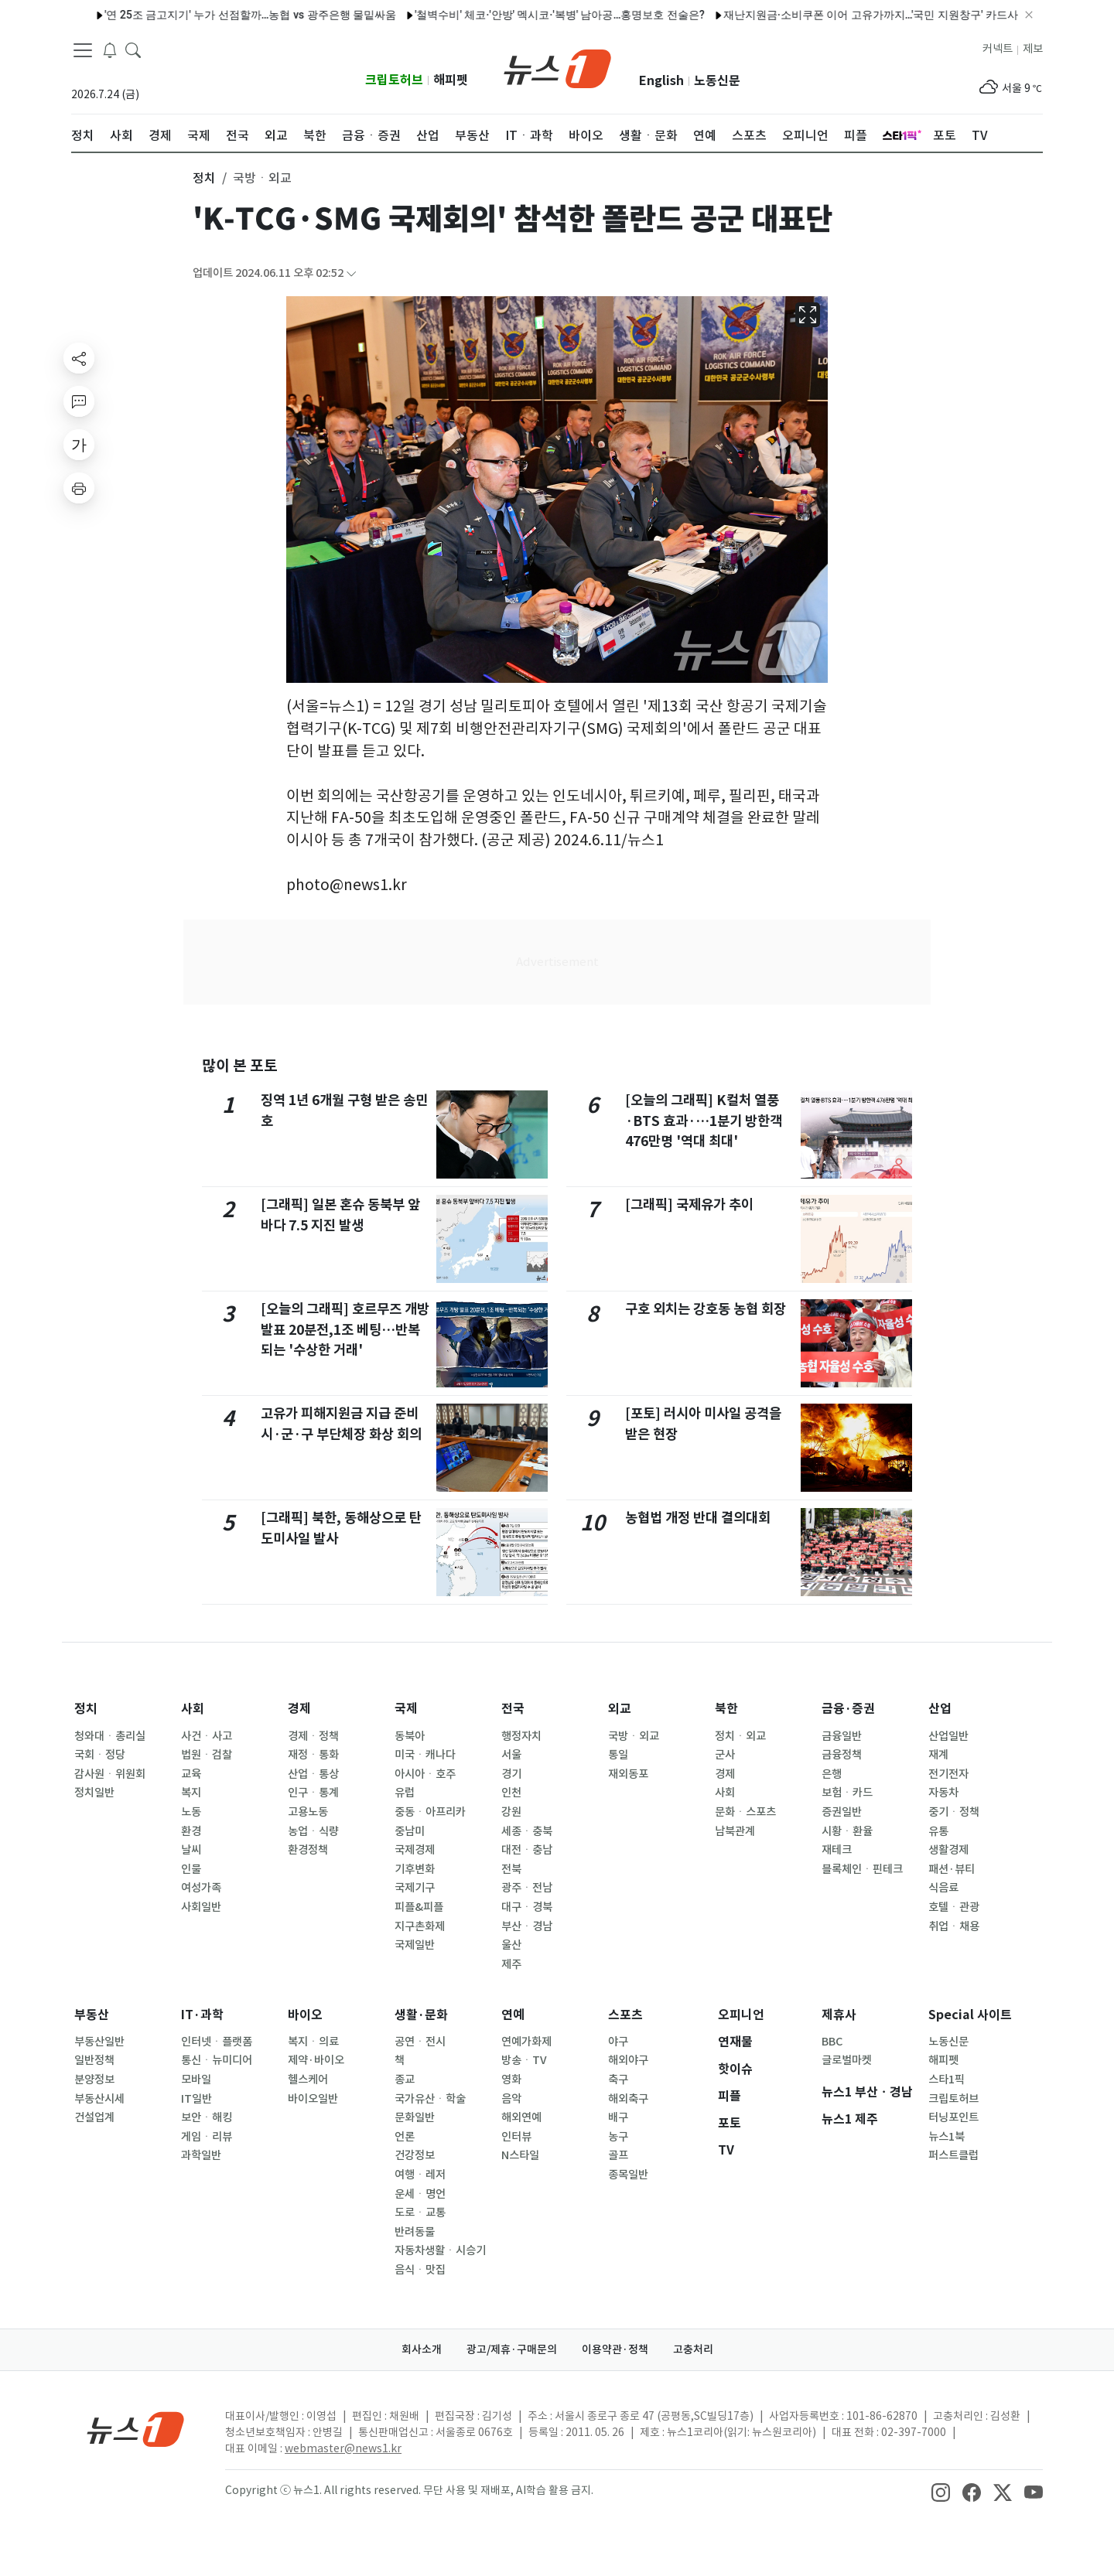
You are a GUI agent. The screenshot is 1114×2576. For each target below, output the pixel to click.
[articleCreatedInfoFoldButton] (351, 273)
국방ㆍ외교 (633, 1736)
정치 (85, 1709)
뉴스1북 (946, 2137)
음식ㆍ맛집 (420, 2270)
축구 (618, 2079)
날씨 (191, 1850)
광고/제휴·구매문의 (511, 2349)
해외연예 (521, 2117)
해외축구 (628, 2099)
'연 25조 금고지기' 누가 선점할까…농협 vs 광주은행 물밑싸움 (215, 15)
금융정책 (842, 1755)
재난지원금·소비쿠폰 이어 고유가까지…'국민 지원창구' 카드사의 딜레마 (858, 15)
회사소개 (422, 2349)
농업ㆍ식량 (313, 1831)
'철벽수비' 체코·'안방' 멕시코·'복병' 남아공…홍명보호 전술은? (524, 15)
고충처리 (693, 2349)
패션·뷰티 (951, 1869)
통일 (618, 1755)
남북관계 (735, 1831)
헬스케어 (308, 2079)
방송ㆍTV (524, 2060)
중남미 (410, 1831)
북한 (726, 1709)
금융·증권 (848, 1709)
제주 (511, 1964)
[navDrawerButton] (82, 50)
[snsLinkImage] (940, 2491)
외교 (619, 1709)
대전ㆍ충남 (526, 1850)
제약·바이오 (316, 2060)
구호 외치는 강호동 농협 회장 (705, 1309)
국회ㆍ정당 (99, 1755)
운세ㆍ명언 (420, 2194)
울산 (511, 1945)
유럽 (405, 1793)
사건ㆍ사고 (206, 1736)
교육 (191, 1774)
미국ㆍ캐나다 (425, 1755)
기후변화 (415, 1869)
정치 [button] (204, 178)
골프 (618, 2155)
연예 (513, 2015)
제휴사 (839, 2015)
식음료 (943, 1888)
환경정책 (308, 1850)
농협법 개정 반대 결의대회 (698, 1518)
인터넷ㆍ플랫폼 (216, 2042)
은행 (832, 1774)
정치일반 (94, 1793)
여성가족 (201, 1888)
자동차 (943, 1793)
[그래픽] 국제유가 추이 (689, 1204)
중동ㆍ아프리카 (430, 1812)
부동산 (91, 2015)
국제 (406, 1709)
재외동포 (628, 1774)
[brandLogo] (557, 67)
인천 (511, 1793)
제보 (1033, 49)
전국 (513, 1709)
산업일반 (948, 1736)
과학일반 (201, 2155)
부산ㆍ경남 (526, 1926)
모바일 (196, 2079)
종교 (405, 2079)
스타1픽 (946, 2079)
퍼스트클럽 (953, 2155)
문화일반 (415, 2117)
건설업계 (94, 2117)
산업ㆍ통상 (313, 1774)
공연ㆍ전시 (420, 2042)
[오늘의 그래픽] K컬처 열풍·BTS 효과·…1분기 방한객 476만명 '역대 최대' (703, 1120)
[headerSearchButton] (133, 49)
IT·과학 (202, 2015)
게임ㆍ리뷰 (206, 2137)
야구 (618, 2042)
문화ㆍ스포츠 (745, 1812)
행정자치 (521, 1736)
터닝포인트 (953, 2117)
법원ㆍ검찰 (206, 1755)
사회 (192, 1709)
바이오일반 (313, 2099)
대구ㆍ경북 (526, 1907)
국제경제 (415, 1850)
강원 (511, 1812)
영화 (511, 2079)
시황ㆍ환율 (847, 1831)
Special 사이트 (970, 2015)
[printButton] (78, 488)
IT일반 (196, 2099)
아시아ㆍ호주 (425, 1774)
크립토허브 (394, 80)
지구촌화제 (420, 1926)
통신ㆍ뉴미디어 (216, 2060)
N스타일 (520, 2155)
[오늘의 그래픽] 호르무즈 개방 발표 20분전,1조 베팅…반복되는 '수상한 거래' (345, 1329)
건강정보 (415, 2155)
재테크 (837, 1850)
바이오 (305, 2015)
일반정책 (94, 2060)
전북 (511, 1869)
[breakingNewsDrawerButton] (110, 49)
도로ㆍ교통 (420, 2212)
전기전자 (948, 1774)
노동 (191, 1812)
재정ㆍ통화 (313, 1755)
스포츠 (625, 2015)
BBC (832, 2042)
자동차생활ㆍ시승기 (440, 2250)
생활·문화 (421, 2015)
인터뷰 (516, 2137)
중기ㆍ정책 (953, 1812)
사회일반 (201, 1907)
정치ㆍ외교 (740, 1736)
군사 (725, 1755)
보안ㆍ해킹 (206, 2117)
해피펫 (450, 80)
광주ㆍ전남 (526, 1888)
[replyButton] (78, 401)
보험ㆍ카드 (847, 1793)
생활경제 (948, 1850)
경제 (299, 1709)
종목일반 (628, 2175)
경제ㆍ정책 (313, 1736)
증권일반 (842, 1812)
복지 (191, 1793)
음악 (511, 2099)
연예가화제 (526, 2042)
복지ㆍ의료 (313, 2042)
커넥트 (997, 49)
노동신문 (717, 81)
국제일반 (415, 1945)
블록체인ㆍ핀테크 (862, 1869)
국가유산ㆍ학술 (430, 2099)
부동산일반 (99, 2042)
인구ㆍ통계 (313, 1793)
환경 (191, 1831)
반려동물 (415, 2232)
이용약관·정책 (615, 2349)
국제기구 (415, 1888)
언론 (405, 2137)
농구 (618, 2137)
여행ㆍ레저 (420, 2175)
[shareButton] (78, 358)
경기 (511, 1774)
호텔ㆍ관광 (953, 1907)
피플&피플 (419, 1907)
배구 (618, 2117)
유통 (938, 1831)
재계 (938, 1755)
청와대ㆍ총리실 (109, 1736)
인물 (191, 1869)
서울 (511, 1755)
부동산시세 (99, 2099)
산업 (940, 1709)
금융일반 (842, 1736)
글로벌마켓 (847, 2060)
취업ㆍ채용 (953, 1926)
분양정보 (94, 2079)
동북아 (410, 1736)
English (661, 81)
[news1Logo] (135, 2428)
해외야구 (628, 2060)
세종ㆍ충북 (526, 1831)
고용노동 (308, 1812)
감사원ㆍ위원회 (109, 1774)
